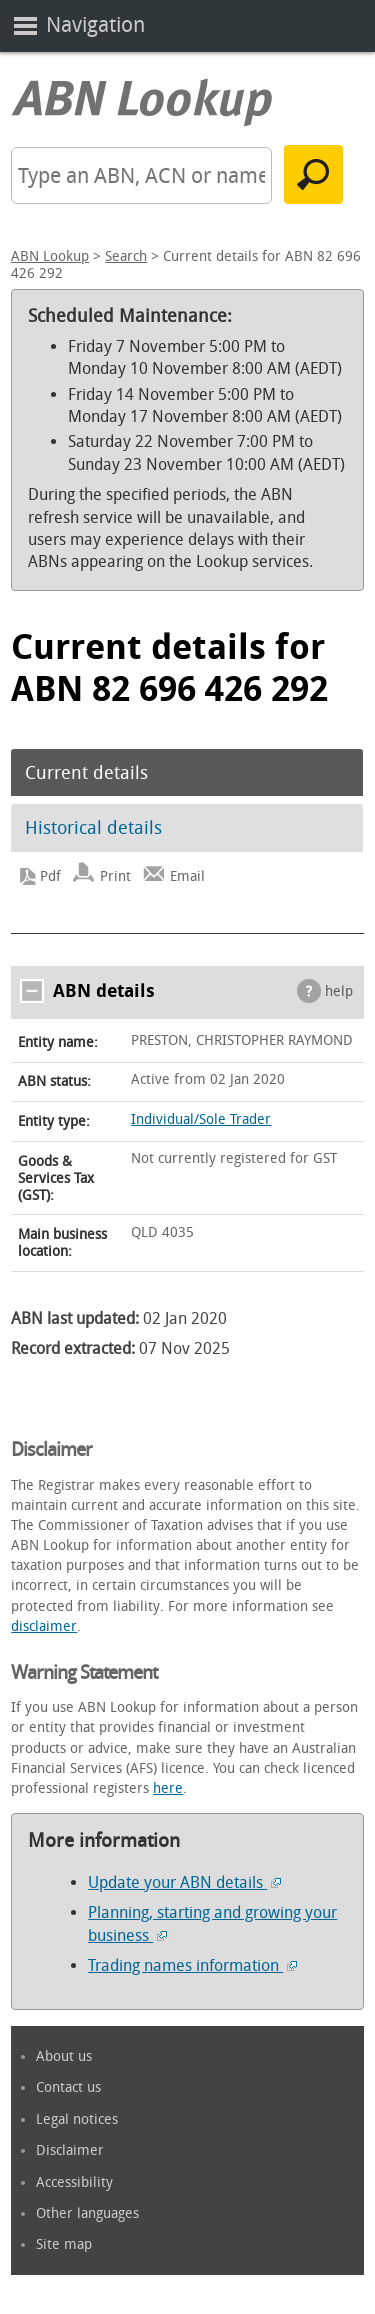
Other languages (87, 2213)
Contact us (68, 2087)
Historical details (93, 828)
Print (115, 876)
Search (126, 256)
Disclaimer (70, 2150)
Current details (86, 773)
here (168, 1788)
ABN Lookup (50, 256)
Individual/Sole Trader (201, 1119)
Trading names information (192, 1965)
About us (64, 2056)
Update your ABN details (184, 1882)
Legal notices (77, 2119)
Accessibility (74, 2182)
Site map (64, 2244)
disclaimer (44, 1626)
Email (187, 876)
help (339, 991)
